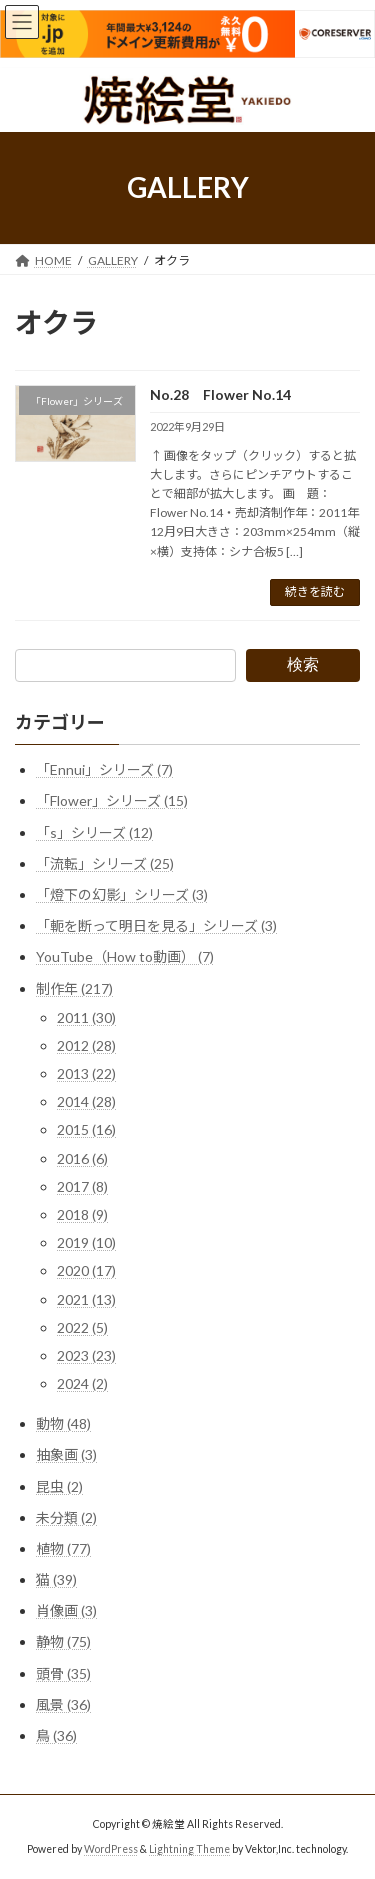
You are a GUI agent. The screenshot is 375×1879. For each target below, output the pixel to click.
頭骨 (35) (63, 1672)
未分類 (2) (66, 1516)
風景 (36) (63, 1704)
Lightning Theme (189, 1849)
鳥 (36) (56, 1735)
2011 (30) (86, 1016)
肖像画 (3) (66, 1610)
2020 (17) (86, 1270)
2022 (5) (82, 1327)
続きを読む (315, 591)
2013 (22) (86, 1073)
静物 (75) (63, 1641)
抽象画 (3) (66, 1454)
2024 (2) (82, 1383)
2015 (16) (86, 1129)
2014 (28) (86, 1101)
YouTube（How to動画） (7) (125, 956)
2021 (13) (86, 1298)
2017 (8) (82, 1186)
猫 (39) (56, 1579)
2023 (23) (86, 1355)
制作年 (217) (74, 987)
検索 (303, 664)
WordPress (111, 1849)
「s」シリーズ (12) (94, 831)
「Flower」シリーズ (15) (112, 800)
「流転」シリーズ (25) (105, 863)
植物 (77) (63, 1548)
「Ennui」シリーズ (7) (104, 769)
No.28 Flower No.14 (220, 394)
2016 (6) (82, 1157)
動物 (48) (63, 1423)
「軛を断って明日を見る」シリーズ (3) (156, 925)
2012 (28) (86, 1045)
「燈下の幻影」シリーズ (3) (122, 894)
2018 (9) (82, 1214)
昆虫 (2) (59, 1485)
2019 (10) (86, 1242)
